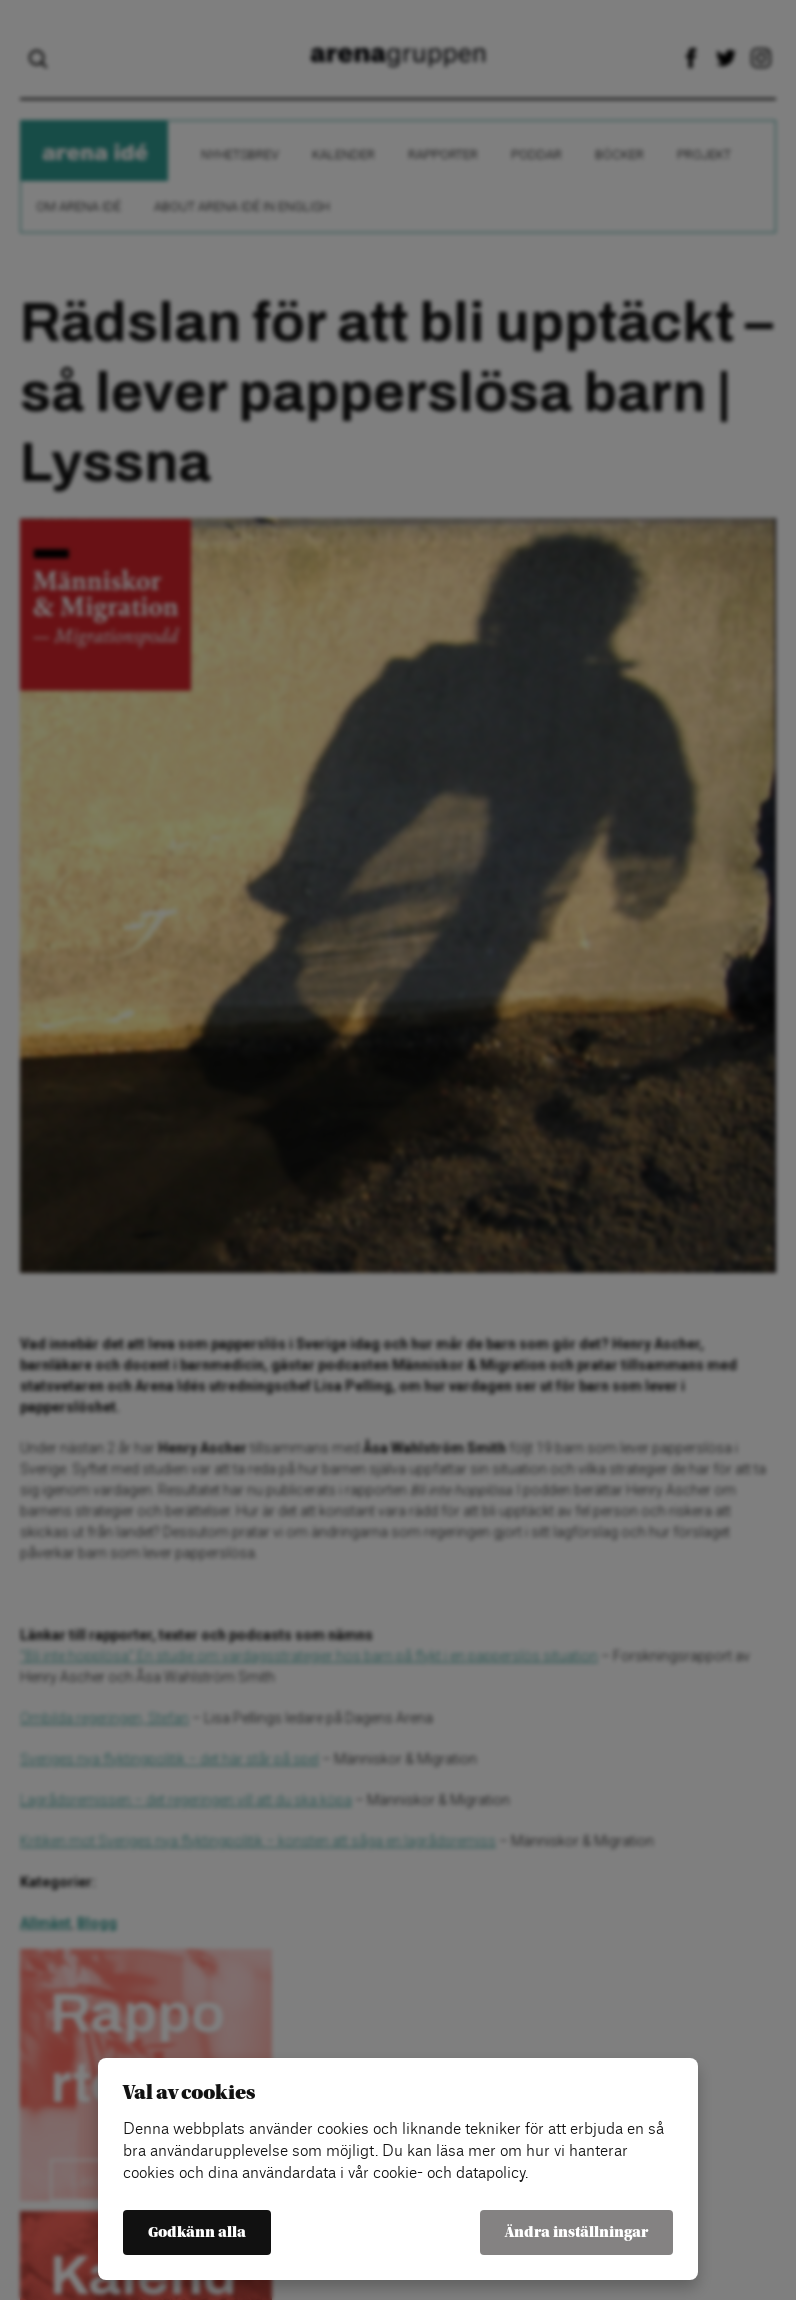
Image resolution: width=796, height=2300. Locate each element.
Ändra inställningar (576, 2232)
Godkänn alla (197, 2232)
